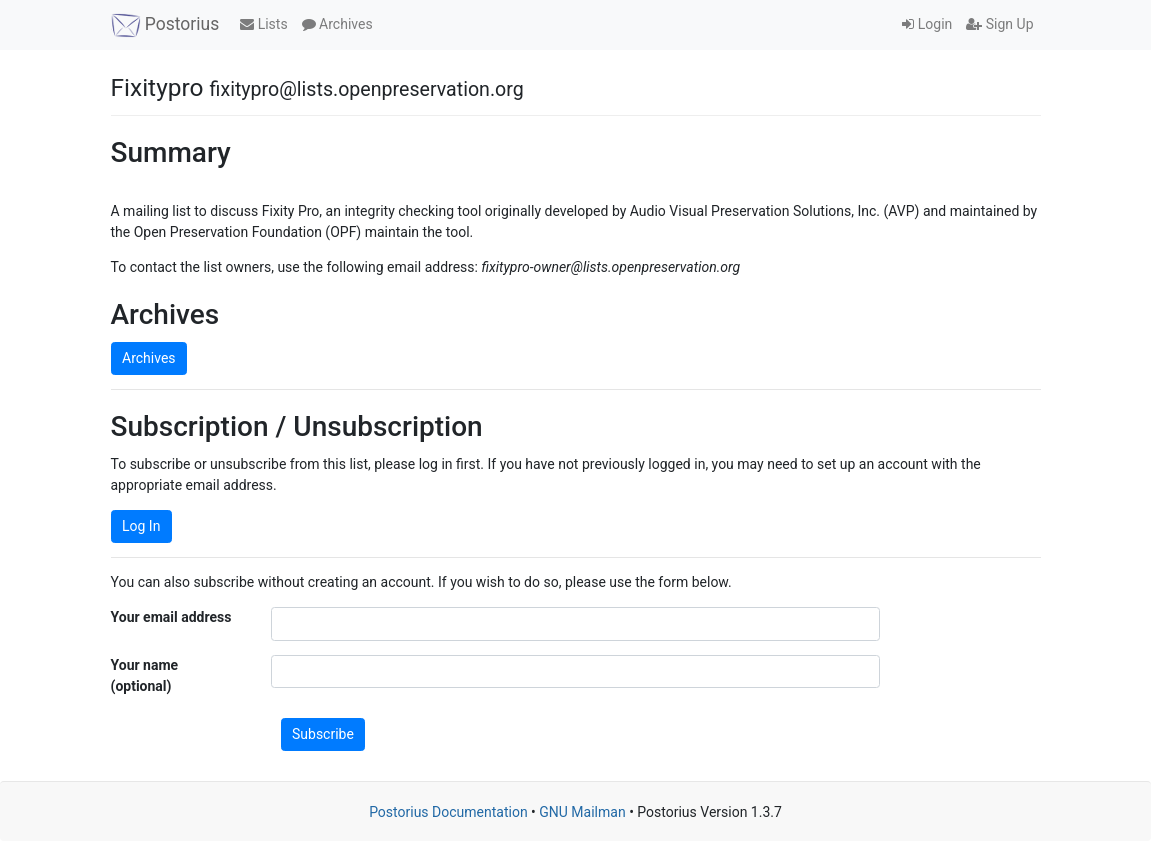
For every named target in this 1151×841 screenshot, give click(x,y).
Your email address (171, 617)
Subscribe (323, 734)
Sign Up (999, 24)
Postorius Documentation (448, 812)
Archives (337, 24)
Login (927, 24)
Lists (263, 24)
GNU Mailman (582, 812)
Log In (141, 526)
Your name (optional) (145, 675)
